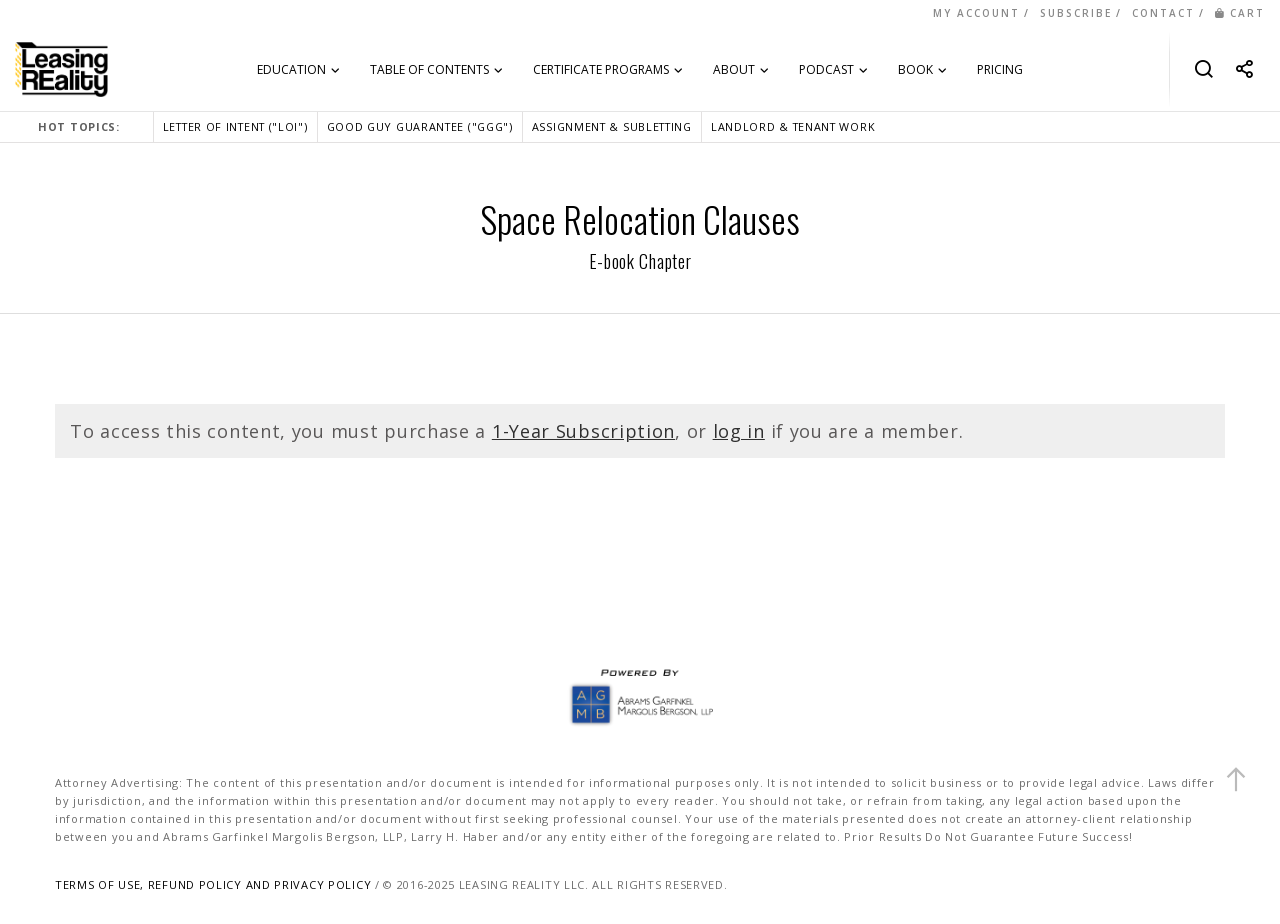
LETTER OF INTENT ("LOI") (235, 126)
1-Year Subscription (583, 431)
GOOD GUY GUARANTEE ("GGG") (420, 126)
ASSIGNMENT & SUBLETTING (612, 126)
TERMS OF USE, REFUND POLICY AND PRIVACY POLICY (213, 884)
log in (739, 431)
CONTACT (1163, 13)
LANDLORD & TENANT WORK (793, 126)
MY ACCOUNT (976, 13)
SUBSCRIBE (1076, 13)
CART (1240, 13)
